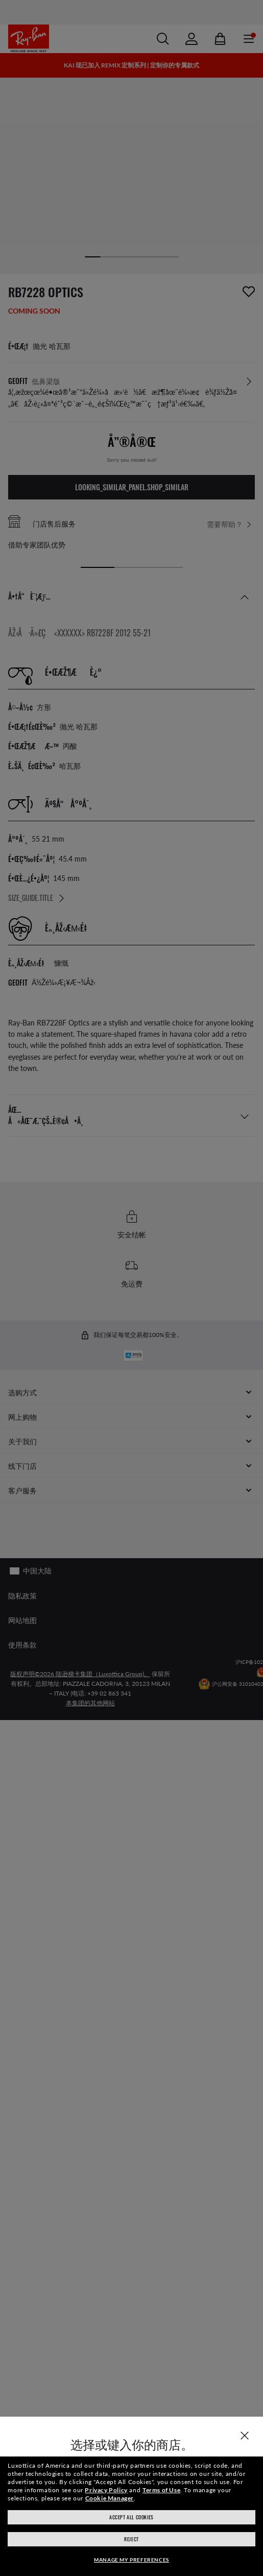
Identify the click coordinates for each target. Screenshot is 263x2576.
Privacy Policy (106, 2490)
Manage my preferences (131, 2560)
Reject (131, 2539)
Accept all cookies (131, 2517)
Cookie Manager (109, 2498)
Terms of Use (161, 2490)
